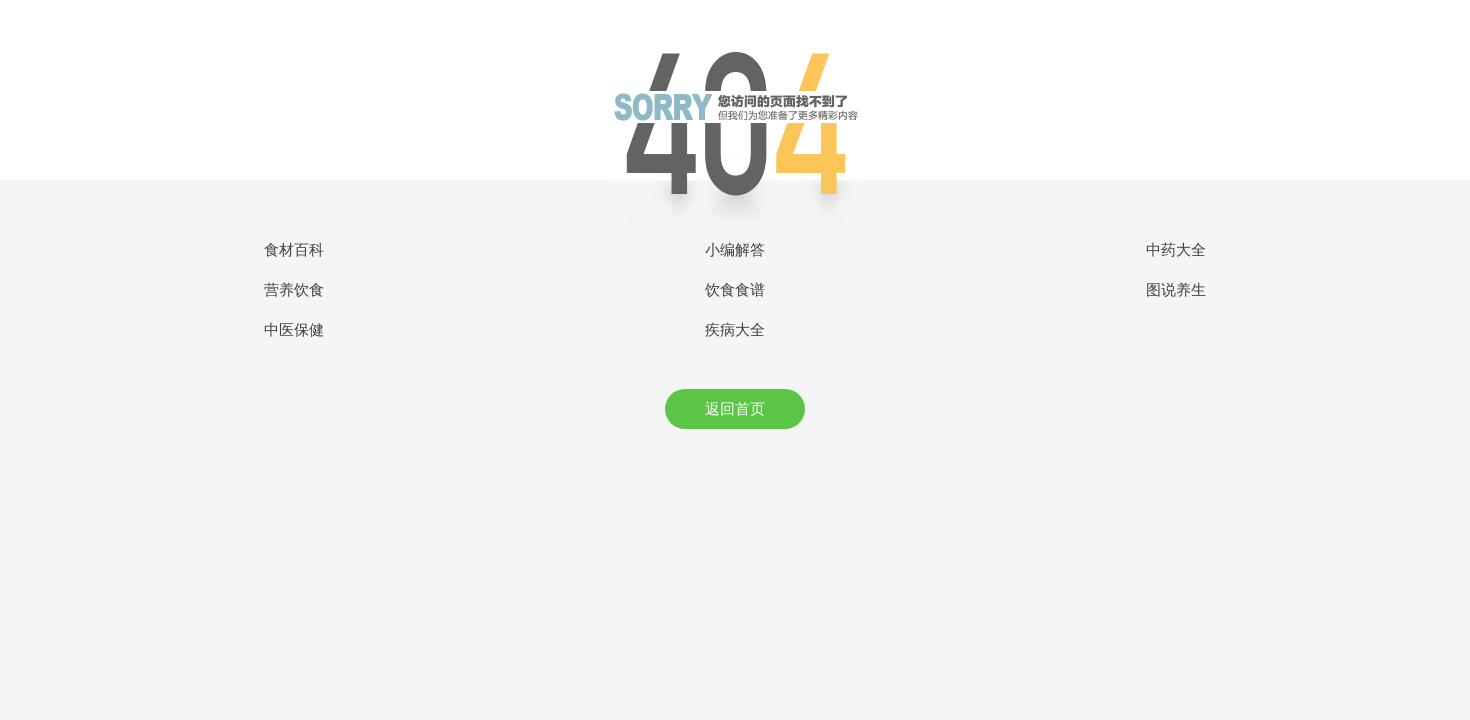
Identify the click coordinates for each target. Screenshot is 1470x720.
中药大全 (1176, 250)
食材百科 (294, 250)
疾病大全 (735, 330)
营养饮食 (294, 290)
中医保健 (294, 330)
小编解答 (735, 250)
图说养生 (1176, 290)
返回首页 (735, 409)
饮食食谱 (735, 290)
